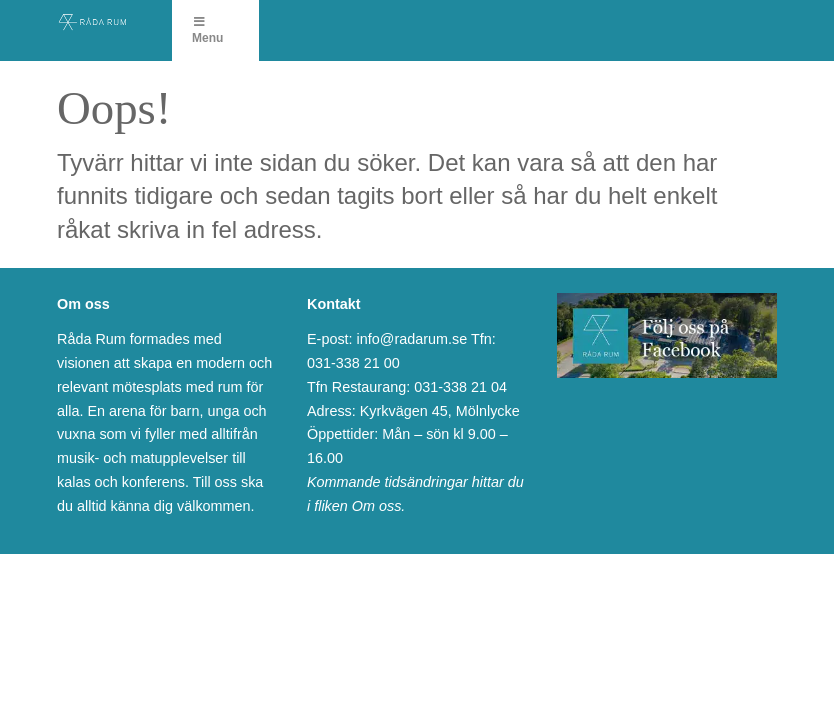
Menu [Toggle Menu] (207, 30)
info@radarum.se (412, 339)
